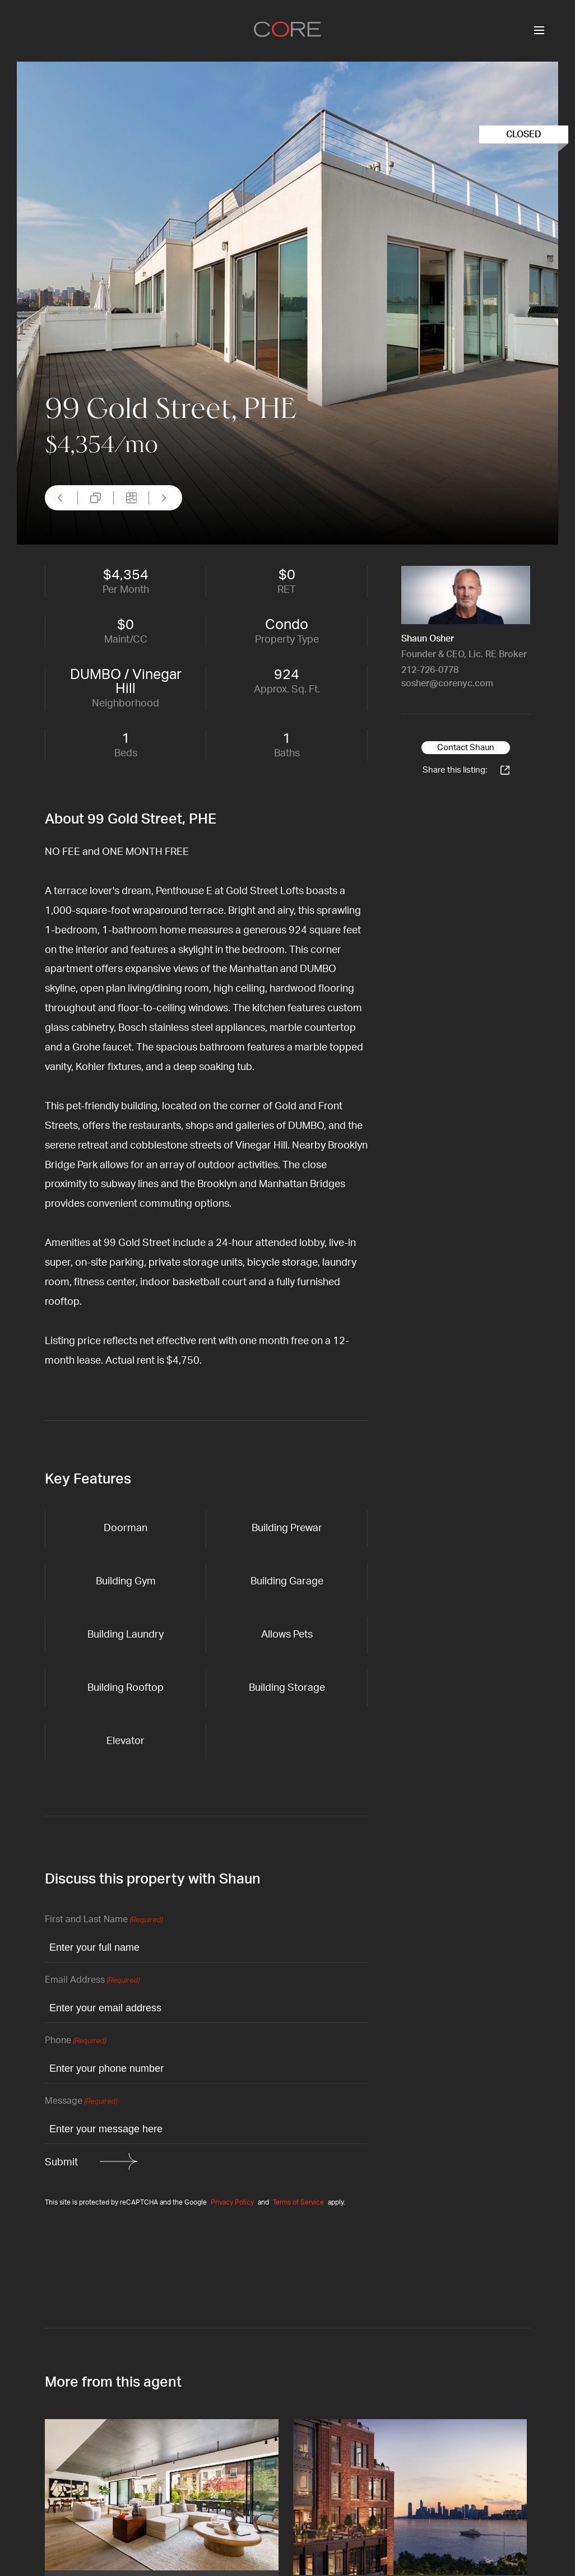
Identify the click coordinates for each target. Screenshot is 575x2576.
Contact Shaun (465, 747)
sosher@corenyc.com (447, 683)
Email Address (92, 1980)
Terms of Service (298, 2202)
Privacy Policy (232, 2202)
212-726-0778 (429, 670)
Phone (75, 2041)
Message (81, 2101)
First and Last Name (104, 1920)
